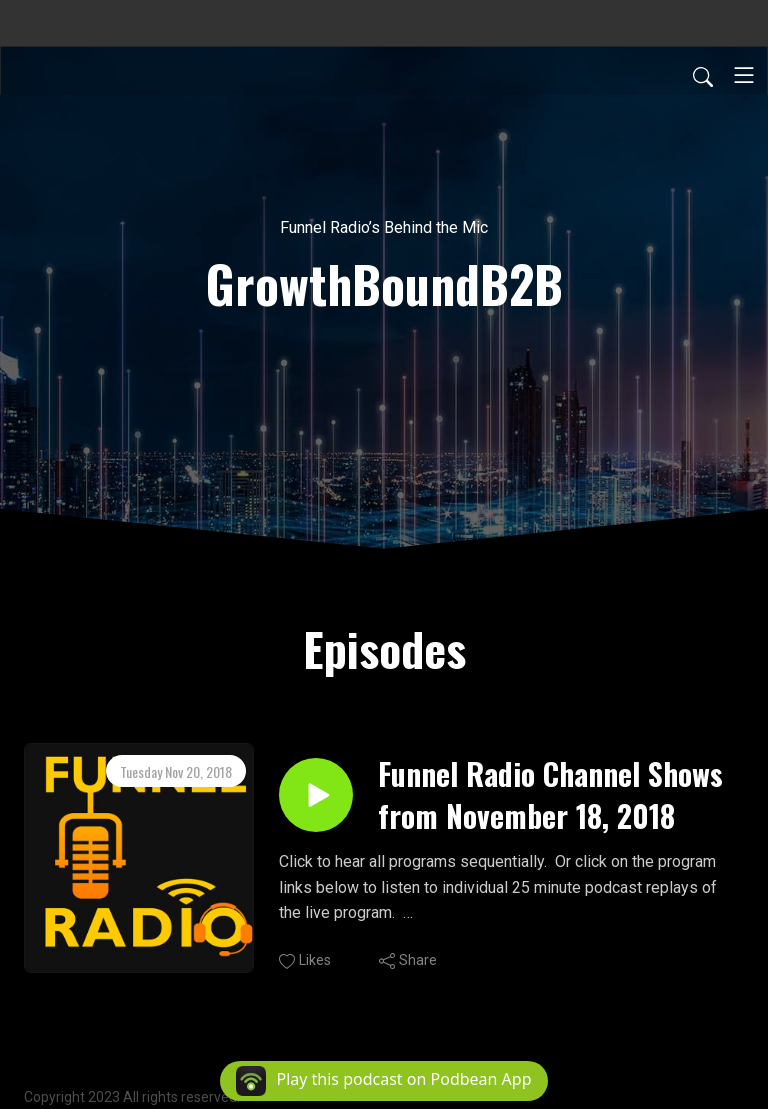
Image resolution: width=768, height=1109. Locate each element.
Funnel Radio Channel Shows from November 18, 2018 (550, 795)
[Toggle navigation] (744, 75)
